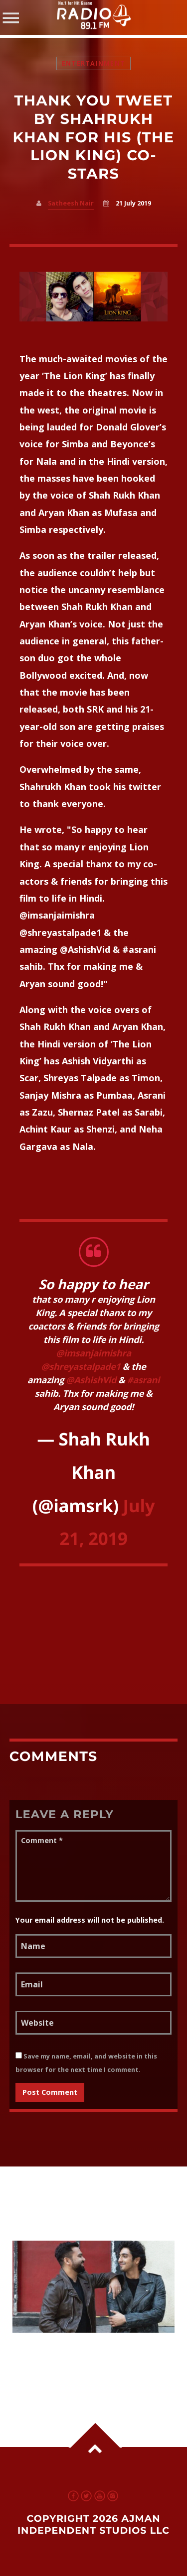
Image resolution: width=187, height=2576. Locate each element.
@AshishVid (91, 1380)
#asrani (143, 1380)
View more (93, 2287)
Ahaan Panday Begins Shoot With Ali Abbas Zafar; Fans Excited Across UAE (82, 2358)
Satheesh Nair (71, 203)
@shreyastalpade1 (81, 1367)
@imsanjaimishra (93, 1353)
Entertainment (93, 63)
